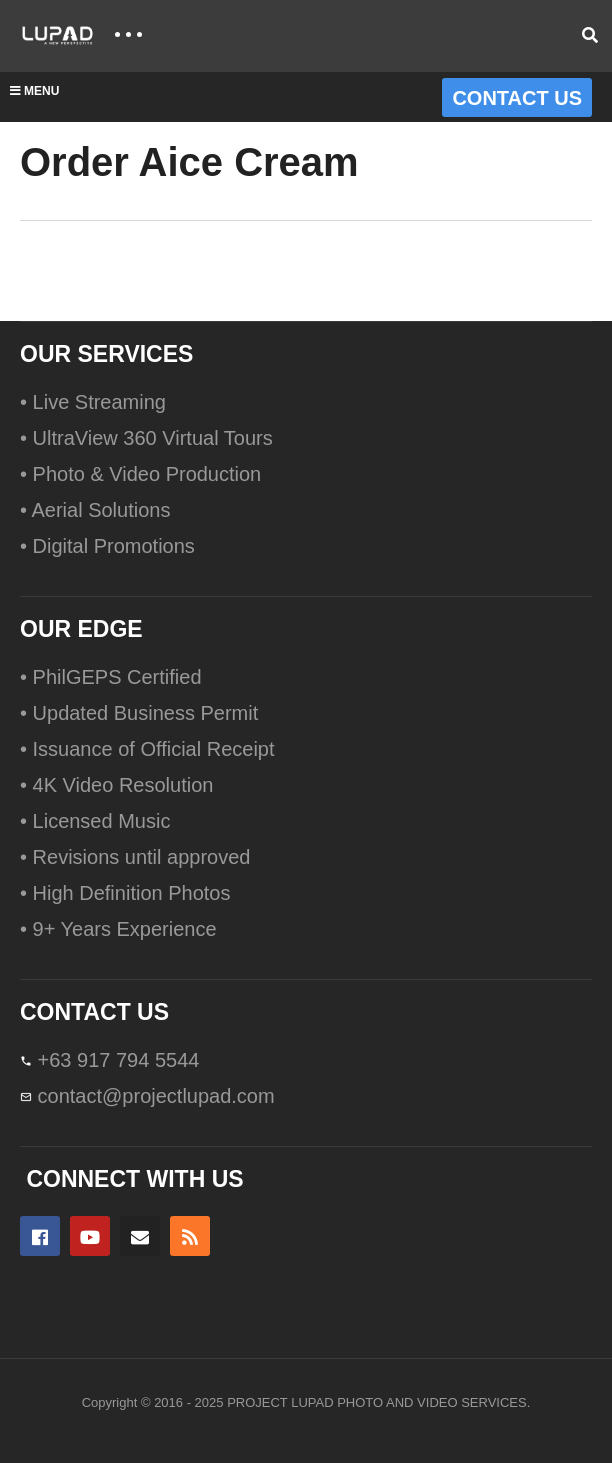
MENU (34, 91)
